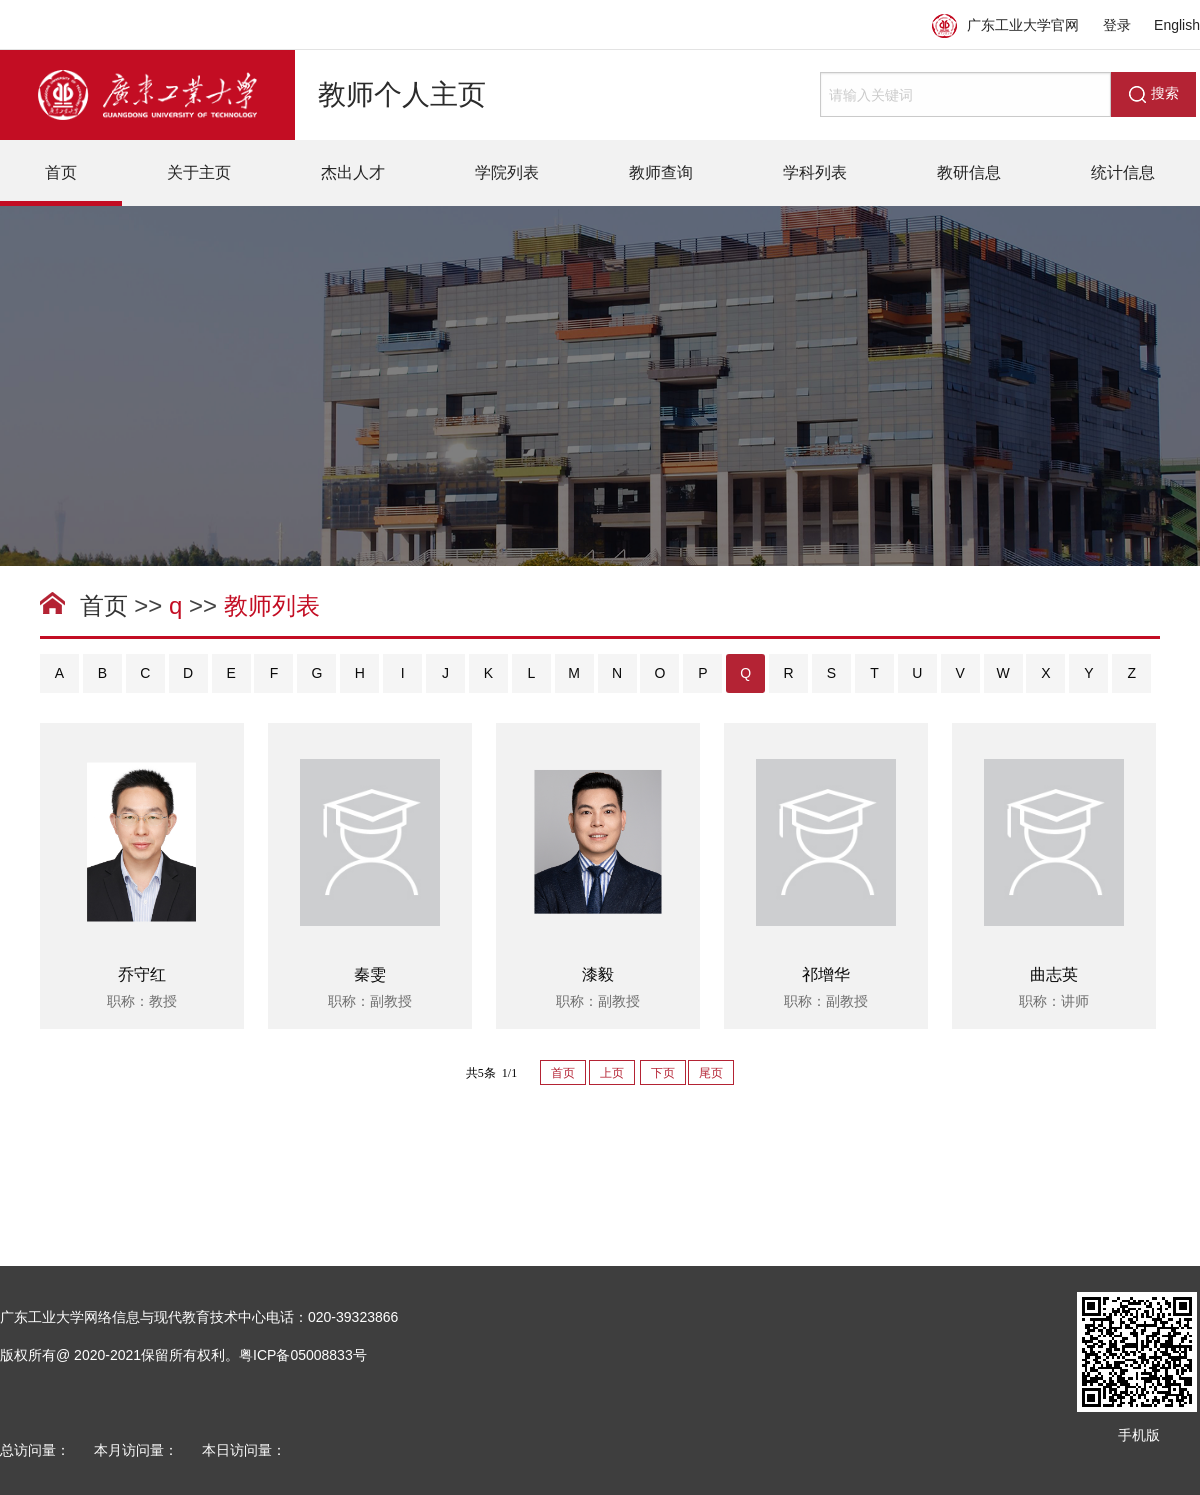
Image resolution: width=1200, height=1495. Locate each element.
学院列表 (507, 172)
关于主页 (199, 172)
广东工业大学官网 (1005, 25)
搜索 (1154, 94)
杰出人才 (353, 172)
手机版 (1139, 1435)
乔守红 (142, 974)
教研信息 (969, 172)
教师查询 (661, 172)
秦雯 (370, 974)
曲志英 (1054, 974)
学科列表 (815, 172)
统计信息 (1123, 172)
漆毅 (598, 974)
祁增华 (826, 974)
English (1177, 25)
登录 (1117, 25)
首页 (61, 172)
